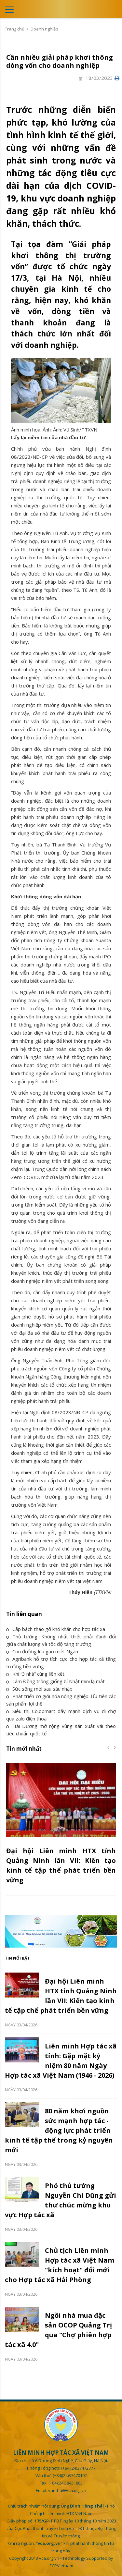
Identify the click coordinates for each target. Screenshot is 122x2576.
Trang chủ (14, 29)
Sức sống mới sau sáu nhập (39, 1688)
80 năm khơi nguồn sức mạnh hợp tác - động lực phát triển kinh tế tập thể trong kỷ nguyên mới (59, 2130)
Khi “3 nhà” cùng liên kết (35, 1674)
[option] (61, 1827)
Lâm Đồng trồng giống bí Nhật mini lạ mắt (55, 1681)
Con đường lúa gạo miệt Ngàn (42, 1651)
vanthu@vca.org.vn (67, 2490)
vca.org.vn (49, 2558)
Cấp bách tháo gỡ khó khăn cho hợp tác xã (55, 1629)
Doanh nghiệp (44, 29)
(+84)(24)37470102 (70, 2475)
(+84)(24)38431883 (65, 2483)
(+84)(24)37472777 (78, 2468)
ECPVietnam (61, 2566)
